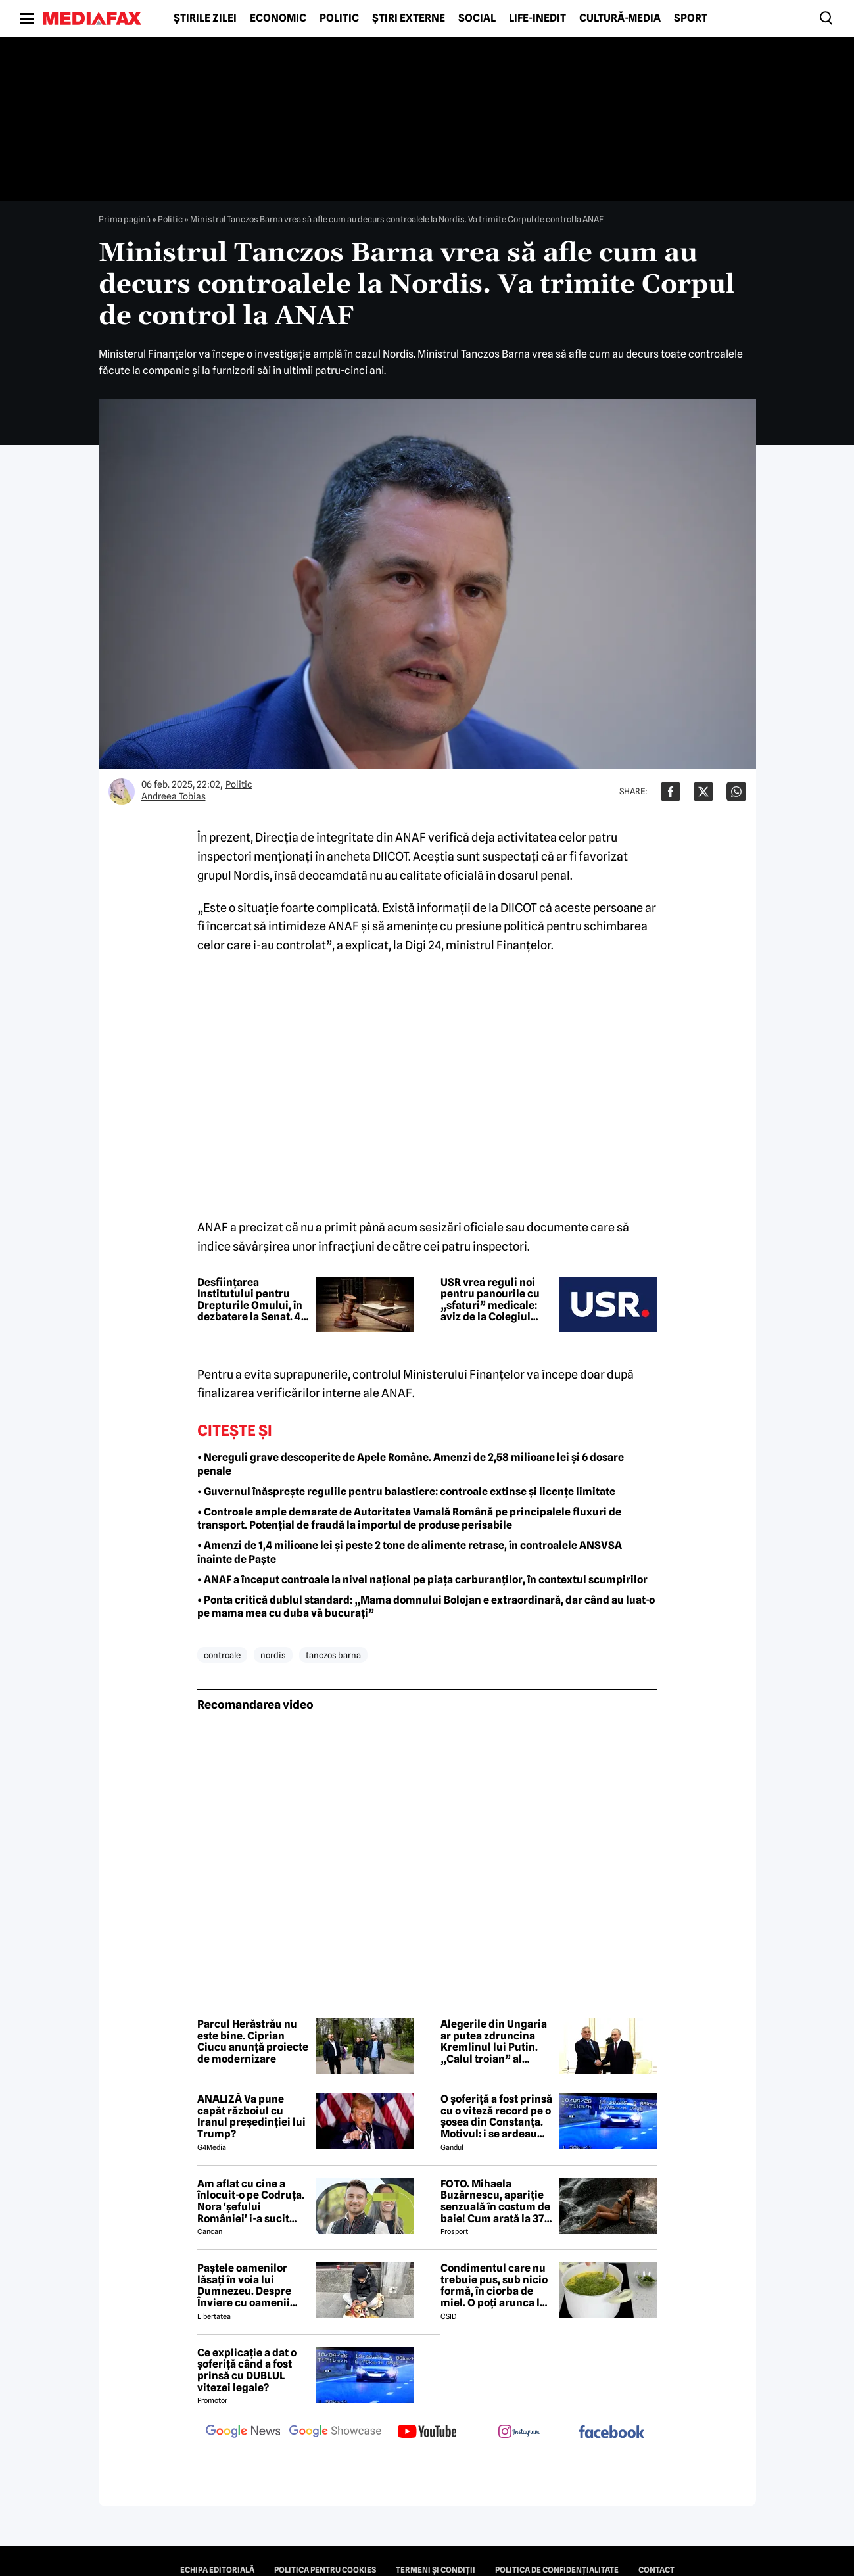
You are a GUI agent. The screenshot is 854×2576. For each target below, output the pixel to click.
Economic (278, 18)
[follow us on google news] (243, 2433)
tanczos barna (333, 1655)
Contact (656, 2570)
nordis (273, 1655)
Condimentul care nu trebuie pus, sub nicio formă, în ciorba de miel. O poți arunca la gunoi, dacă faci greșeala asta (494, 2285)
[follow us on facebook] (611, 2433)
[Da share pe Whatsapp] (736, 791)
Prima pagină (125, 219)
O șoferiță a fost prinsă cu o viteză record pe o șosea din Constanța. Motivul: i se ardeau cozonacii (496, 2116)
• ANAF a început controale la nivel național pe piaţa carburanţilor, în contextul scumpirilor (422, 1579)
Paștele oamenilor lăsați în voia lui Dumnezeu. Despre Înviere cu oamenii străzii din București (247, 2285)
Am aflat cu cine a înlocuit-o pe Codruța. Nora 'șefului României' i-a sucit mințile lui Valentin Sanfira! (250, 2201)
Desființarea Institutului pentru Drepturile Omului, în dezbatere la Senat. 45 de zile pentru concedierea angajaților (252, 1300)
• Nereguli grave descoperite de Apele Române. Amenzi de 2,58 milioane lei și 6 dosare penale (410, 1464)
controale (222, 1655)
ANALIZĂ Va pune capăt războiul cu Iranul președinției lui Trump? (251, 2116)
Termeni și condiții (435, 2570)
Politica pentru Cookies (325, 2570)
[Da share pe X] (703, 791)
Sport (690, 18)
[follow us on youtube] (427, 2433)
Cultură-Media (620, 18)
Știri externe (408, 18)
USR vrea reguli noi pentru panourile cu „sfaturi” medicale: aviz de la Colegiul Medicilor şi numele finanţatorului (490, 1300)
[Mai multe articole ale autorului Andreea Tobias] (121, 791)
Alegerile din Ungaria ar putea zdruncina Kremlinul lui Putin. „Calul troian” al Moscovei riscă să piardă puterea (493, 2041)
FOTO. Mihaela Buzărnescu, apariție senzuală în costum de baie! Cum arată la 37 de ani (495, 2201)
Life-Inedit (537, 18)
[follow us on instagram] (519, 2433)
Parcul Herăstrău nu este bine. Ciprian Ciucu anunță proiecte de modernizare (252, 2041)
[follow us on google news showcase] (335, 2433)
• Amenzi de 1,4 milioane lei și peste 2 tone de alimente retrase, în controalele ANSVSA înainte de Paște (409, 1552)
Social (477, 18)
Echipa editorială (217, 2570)
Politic (339, 18)
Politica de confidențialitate (557, 2570)
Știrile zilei (205, 18)
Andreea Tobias (173, 796)
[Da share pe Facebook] (670, 791)
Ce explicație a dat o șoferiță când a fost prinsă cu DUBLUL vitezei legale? (247, 2370)
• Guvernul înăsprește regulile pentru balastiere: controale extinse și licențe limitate (406, 1491)
